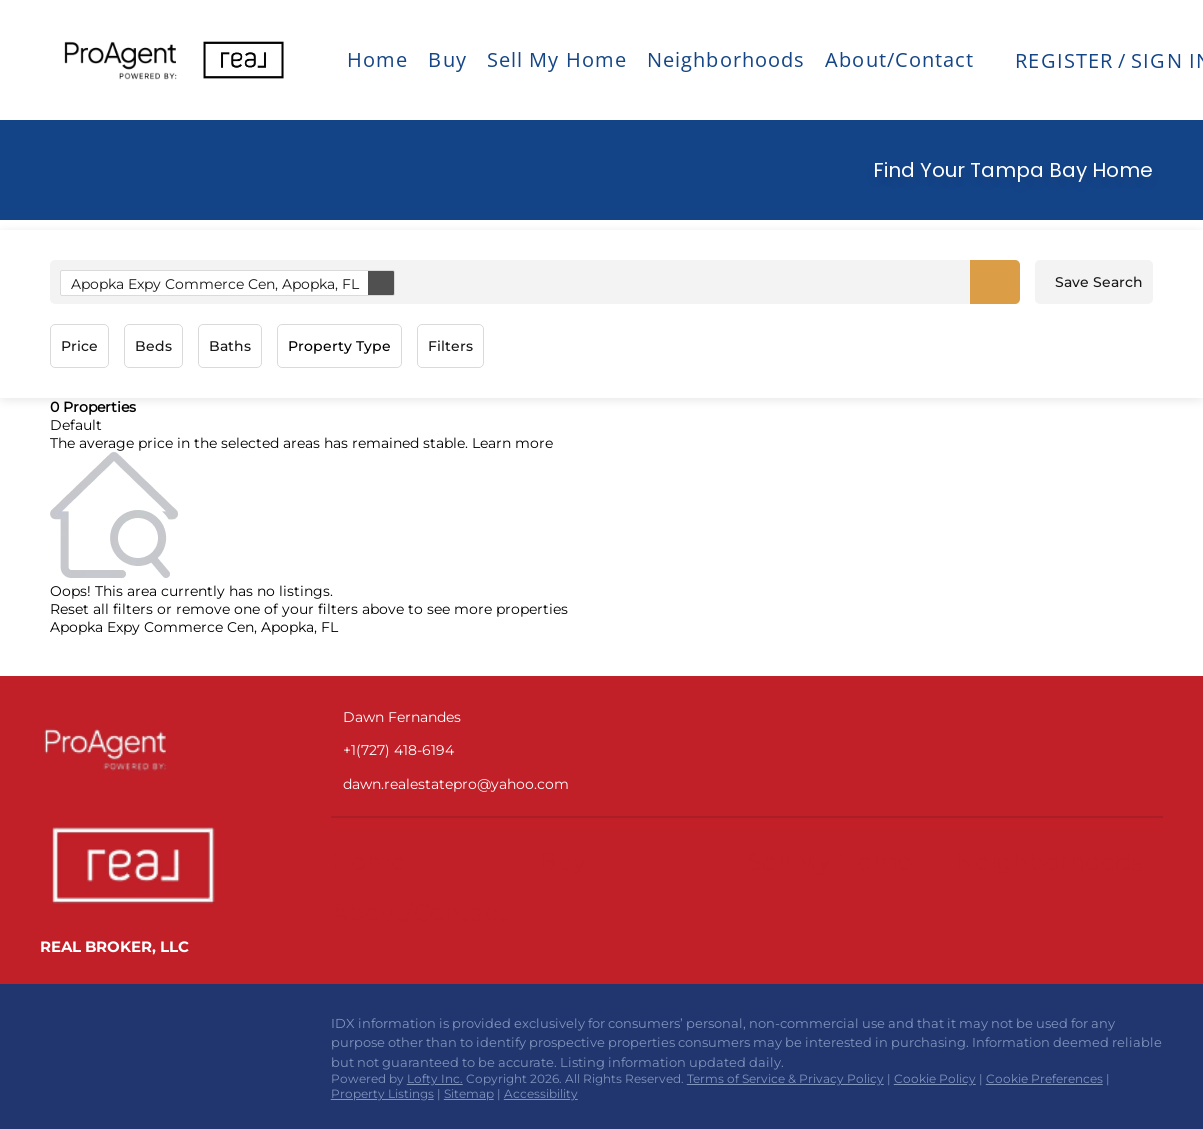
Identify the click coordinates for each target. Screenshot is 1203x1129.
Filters (450, 346)
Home (377, 59)
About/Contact (899, 59)
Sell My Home (557, 59)
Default (76, 425)
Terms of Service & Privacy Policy (785, 1078)
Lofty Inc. (435, 1078)
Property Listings (382, 1093)
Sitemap (469, 1093)
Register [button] (1064, 60)
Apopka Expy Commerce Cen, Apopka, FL (232, 283)
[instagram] (95, 1029)
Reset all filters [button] (101, 609)
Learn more (512, 443)
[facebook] (55, 1029)
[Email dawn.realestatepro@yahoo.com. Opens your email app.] (509, 784)
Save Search (1099, 282)
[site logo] (160, 749)
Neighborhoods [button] (726, 59)
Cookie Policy (935, 1078)
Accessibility (541, 1093)
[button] (120, 60)
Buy (447, 59)
